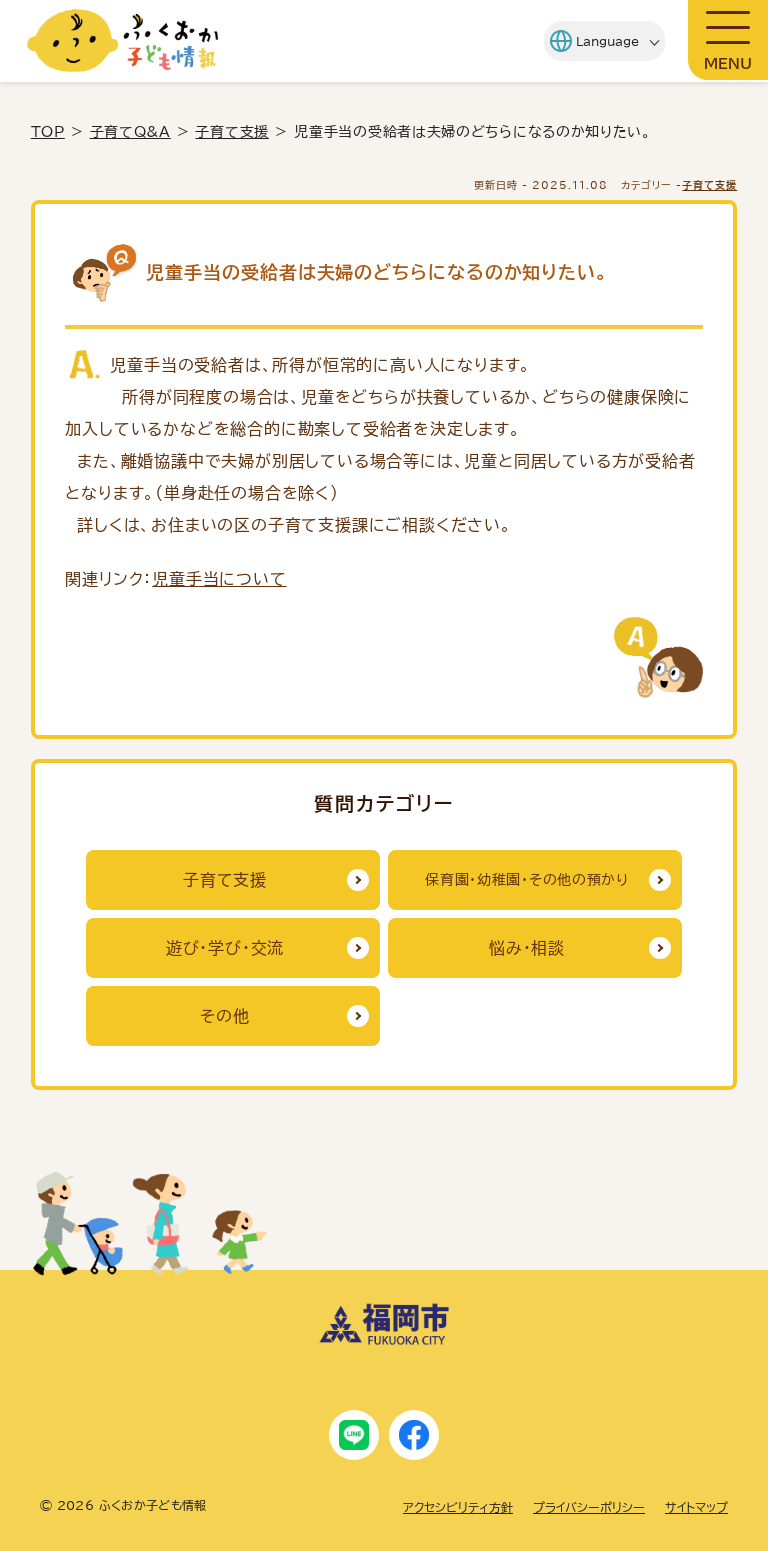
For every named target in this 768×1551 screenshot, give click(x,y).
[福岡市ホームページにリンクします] (384, 1340)
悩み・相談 (527, 948)
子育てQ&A (130, 132)
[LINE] (354, 1435)
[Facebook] (414, 1435)
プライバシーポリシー (589, 1507)
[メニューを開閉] (728, 40)
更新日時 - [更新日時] (541, 185)
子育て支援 (232, 132)
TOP (48, 132)
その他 (224, 1016)
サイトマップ (696, 1507)
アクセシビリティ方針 (458, 1507)
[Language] (593, 41)
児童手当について (219, 579)
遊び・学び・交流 (225, 948)
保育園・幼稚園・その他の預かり (527, 880)
